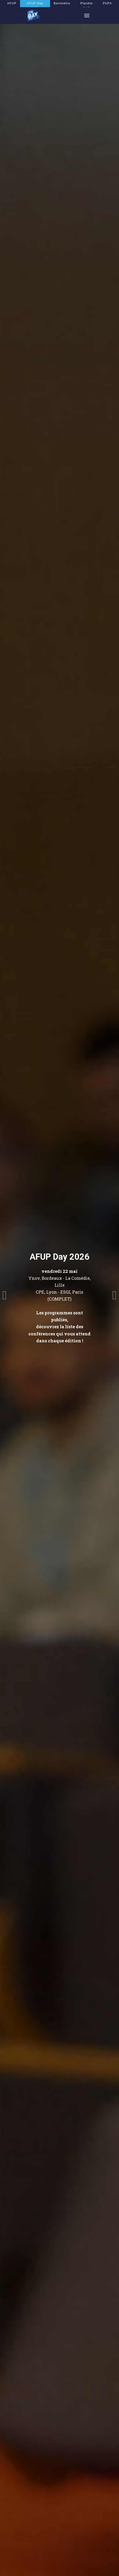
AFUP (11, 3)
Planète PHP (86, 5)
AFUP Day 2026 (35, 5)
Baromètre (62, 3)
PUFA (107, 3)
